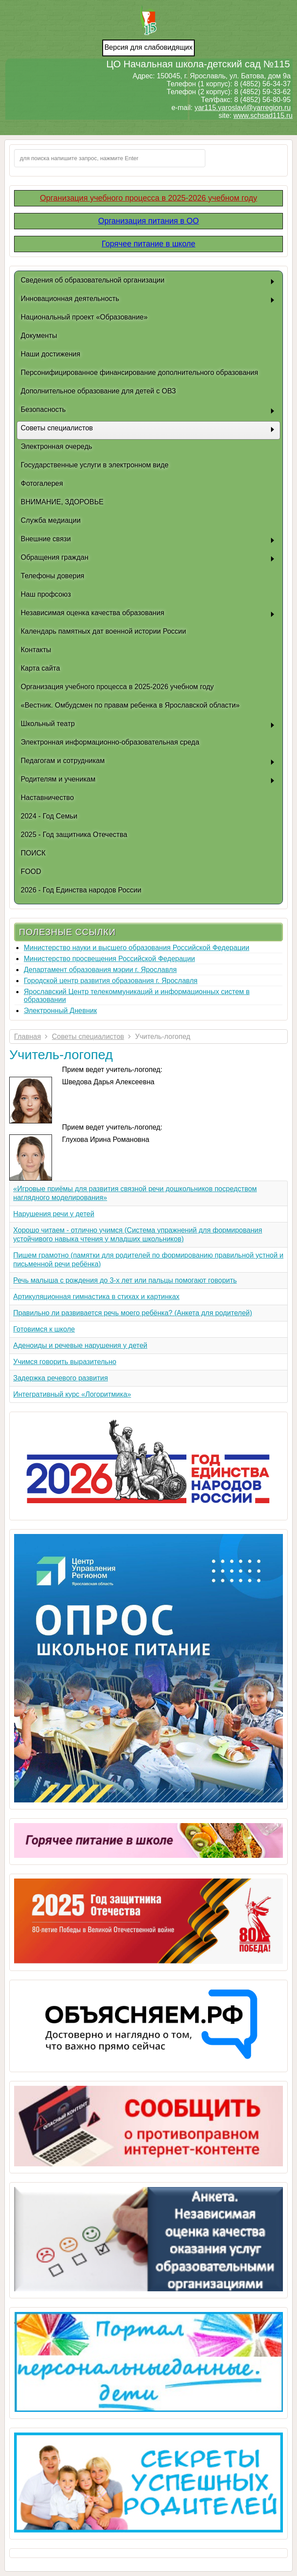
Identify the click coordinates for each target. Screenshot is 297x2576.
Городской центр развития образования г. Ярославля (110, 980)
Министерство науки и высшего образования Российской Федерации (136, 947)
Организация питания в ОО (148, 221)
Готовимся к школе (44, 1329)
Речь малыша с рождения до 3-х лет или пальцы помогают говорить (125, 1280)
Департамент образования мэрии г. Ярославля (100, 969)
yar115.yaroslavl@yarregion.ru (242, 107)
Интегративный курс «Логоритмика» (72, 1394)
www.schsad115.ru (263, 115)
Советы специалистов (88, 1036)
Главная (27, 1036)
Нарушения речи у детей (53, 1214)
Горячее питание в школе (149, 243)
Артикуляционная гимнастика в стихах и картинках (96, 1296)
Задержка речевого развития (60, 1378)
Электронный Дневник (60, 1010)
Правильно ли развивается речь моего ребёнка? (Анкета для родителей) (132, 1313)
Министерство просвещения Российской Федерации (109, 958)
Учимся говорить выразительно (64, 1361)
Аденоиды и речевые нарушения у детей (80, 1345)
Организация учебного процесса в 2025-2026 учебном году (148, 198)
